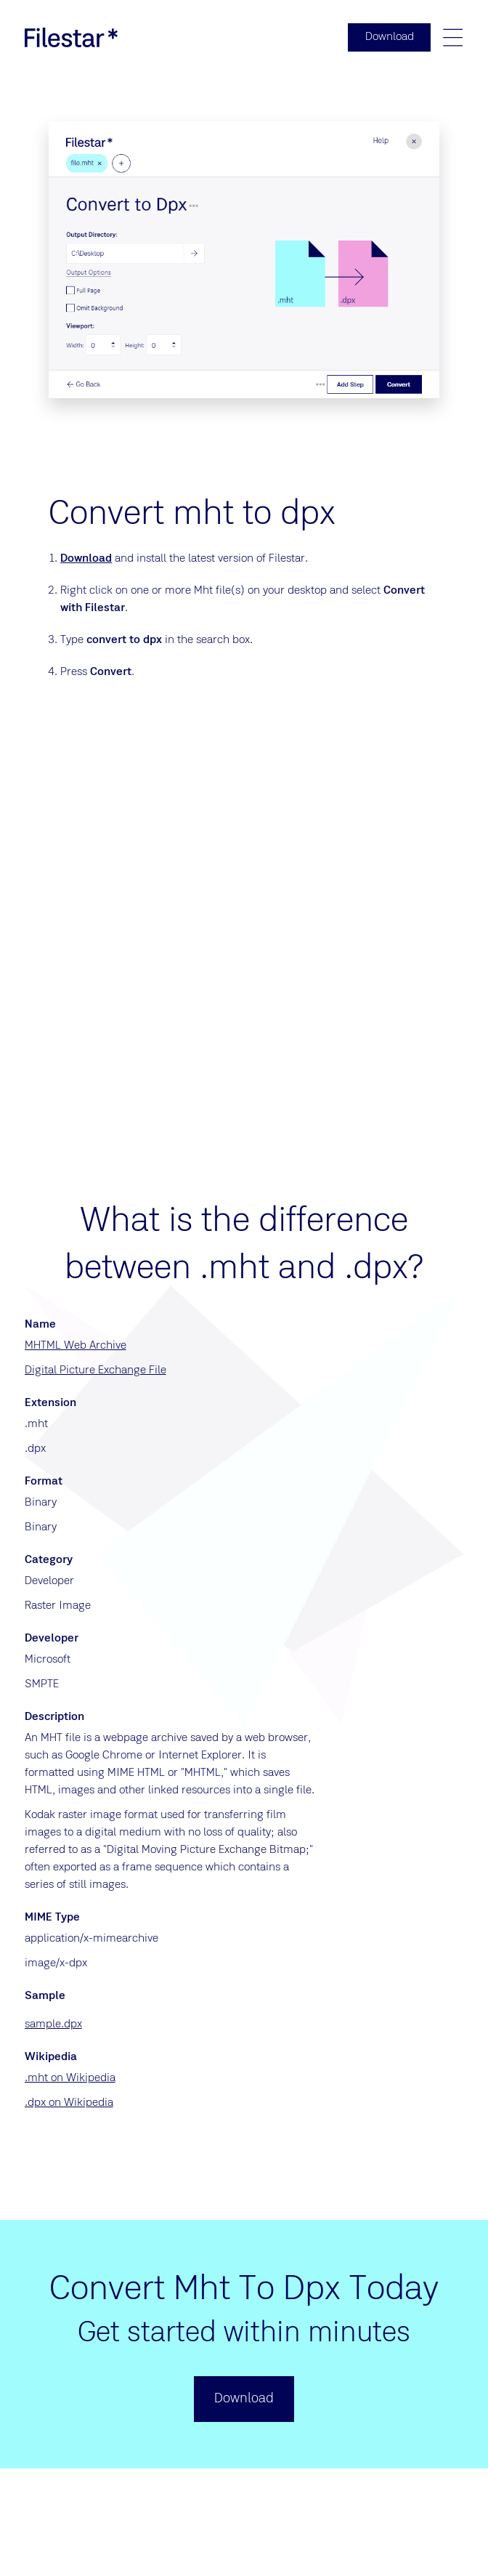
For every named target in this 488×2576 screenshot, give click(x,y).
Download (86, 559)
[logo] (71, 37)
